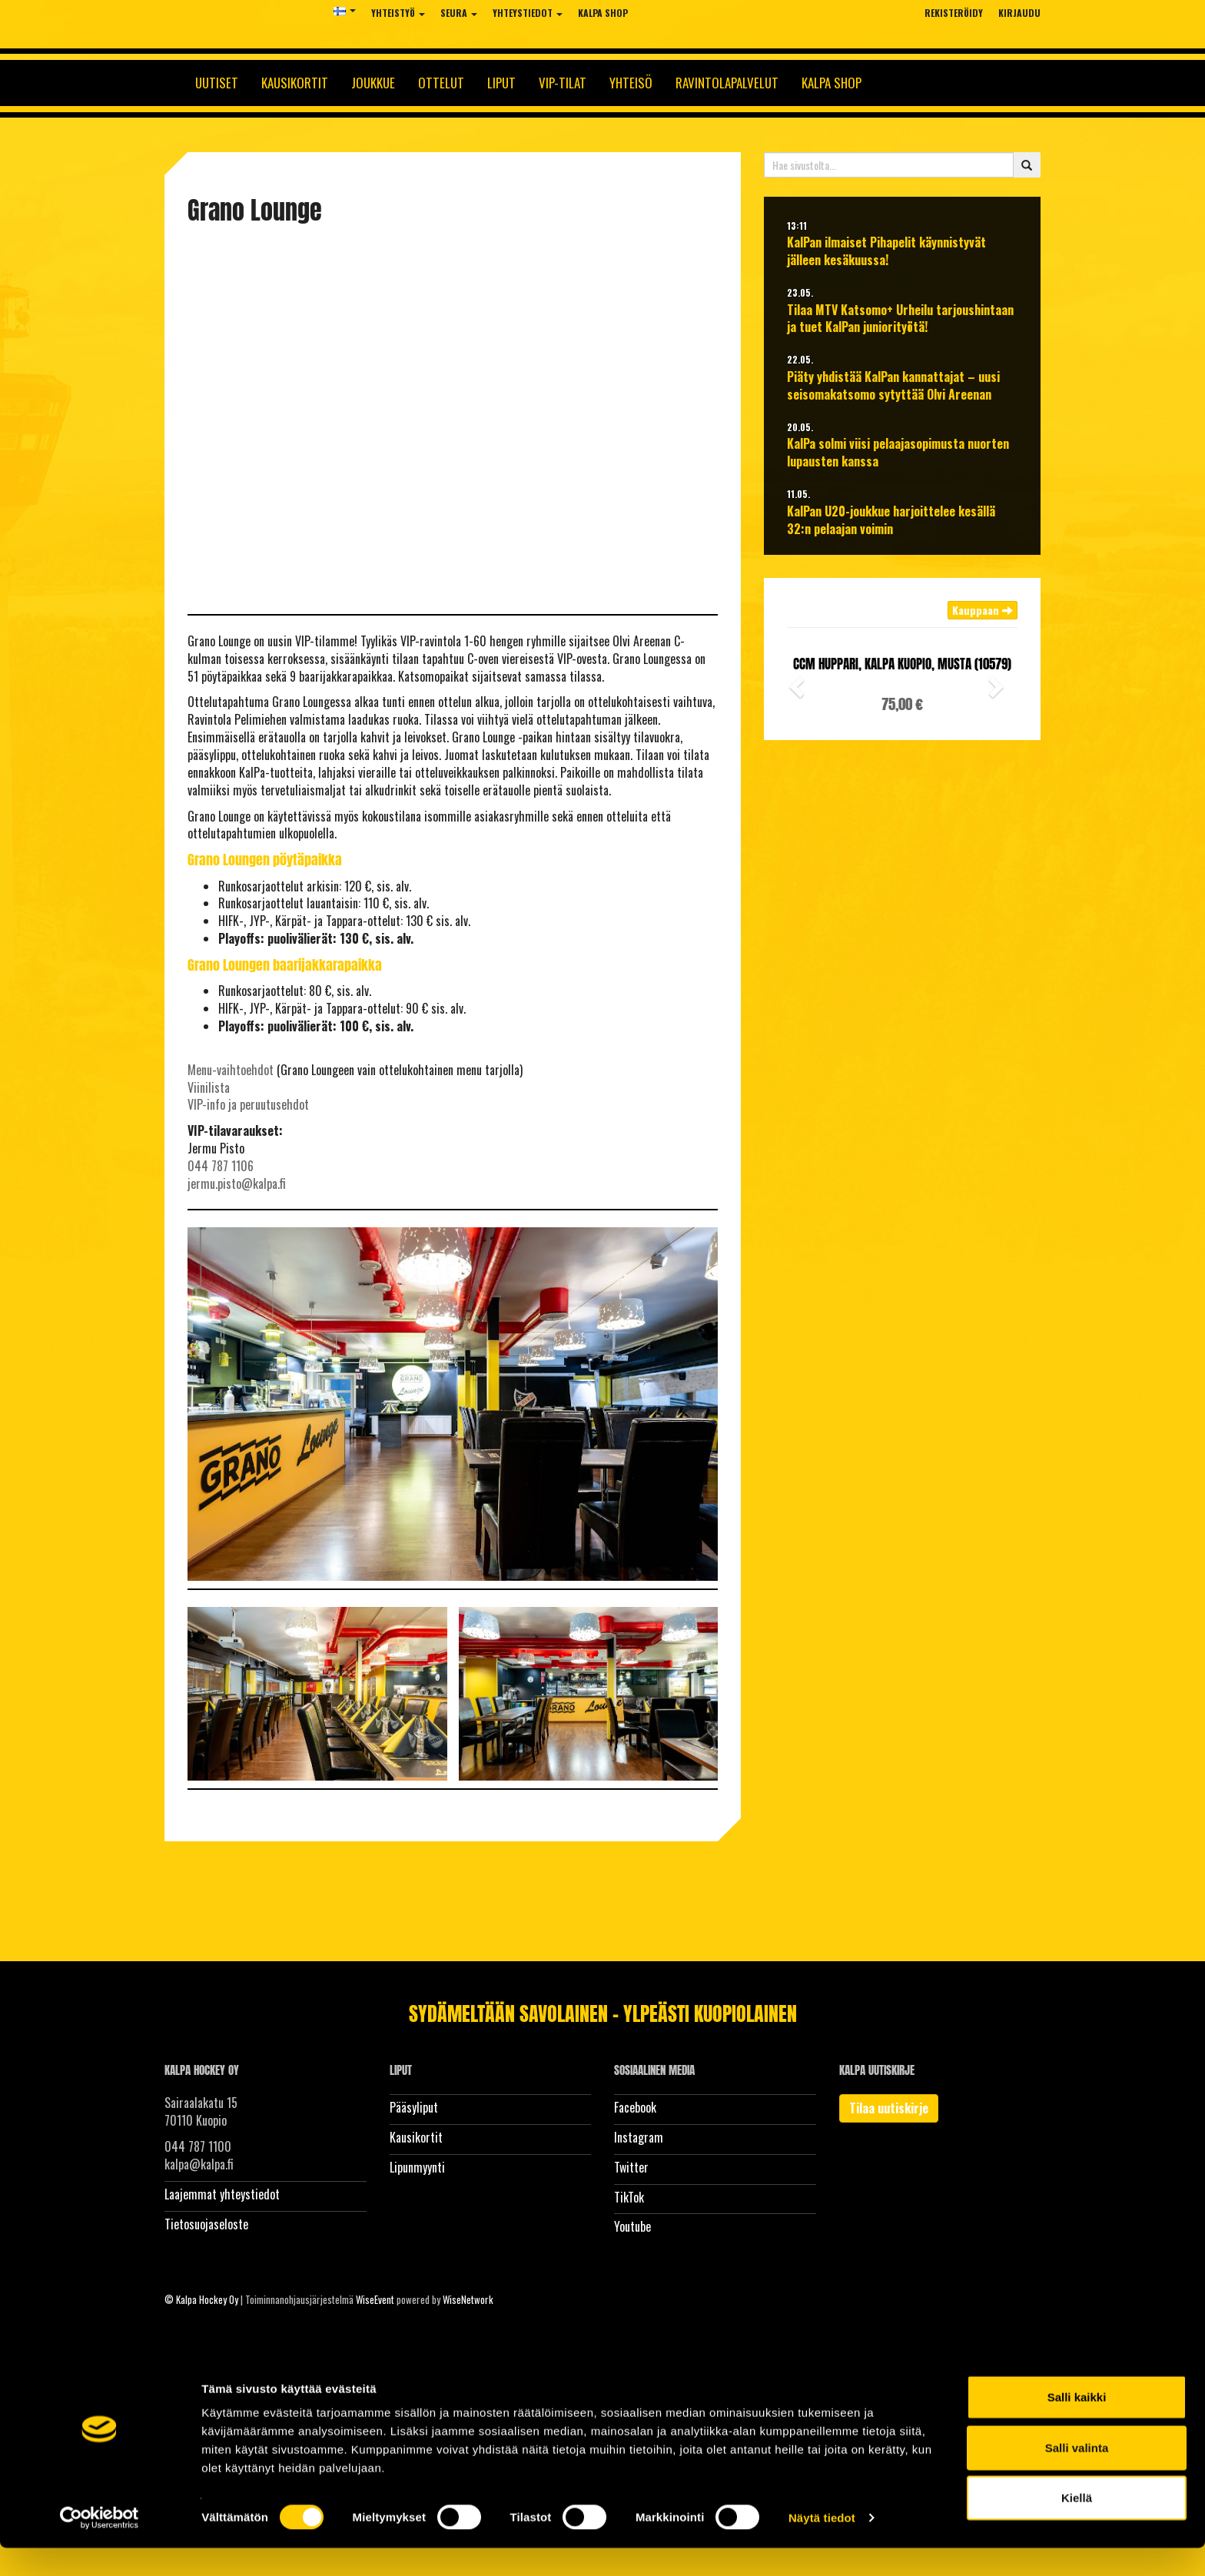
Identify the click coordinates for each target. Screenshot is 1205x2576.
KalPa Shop (603, 12)
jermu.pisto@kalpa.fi (237, 1183)
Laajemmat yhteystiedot (222, 2194)
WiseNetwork (468, 2299)
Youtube (632, 2226)
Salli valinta (1077, 2475)
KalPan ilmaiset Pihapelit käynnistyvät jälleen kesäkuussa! (886, 251)
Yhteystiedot (528, 12)
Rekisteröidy (953, 12)
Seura (458, 12)
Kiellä (1076, 2525)
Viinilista (209, 1087)
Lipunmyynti (417, 2167)
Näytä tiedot (821, 2545)
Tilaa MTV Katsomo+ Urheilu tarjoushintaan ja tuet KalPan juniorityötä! (900, 319)
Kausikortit (294, 82)
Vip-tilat (562, 82)
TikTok (629, 2197)
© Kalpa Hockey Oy (201, 2299)
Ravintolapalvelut (727, 82)
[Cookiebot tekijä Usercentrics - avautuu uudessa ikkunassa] (99, 2546)
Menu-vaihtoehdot (231, 1070)
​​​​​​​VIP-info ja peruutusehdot (248, 1104)
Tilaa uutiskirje (888, 2108)
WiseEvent (375, 2299)
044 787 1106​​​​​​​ (221, 1166)
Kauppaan (982, 610)
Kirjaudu (1019, 12)
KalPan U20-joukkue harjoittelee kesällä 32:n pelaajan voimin (891, 520)
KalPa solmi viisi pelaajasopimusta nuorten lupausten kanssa (898, 452)
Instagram (638, 2137)
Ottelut (441, 82)
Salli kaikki (1077, 2425)
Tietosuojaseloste (206, 2224)
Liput (501, 82)
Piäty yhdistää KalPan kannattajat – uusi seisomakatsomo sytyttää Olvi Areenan (893, 385)
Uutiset (216, 82)
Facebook (635, 2107)
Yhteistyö (398, 12)
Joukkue (373, 82)
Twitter (631, 2167)
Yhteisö (630, 82)
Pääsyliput (414, 2107)
